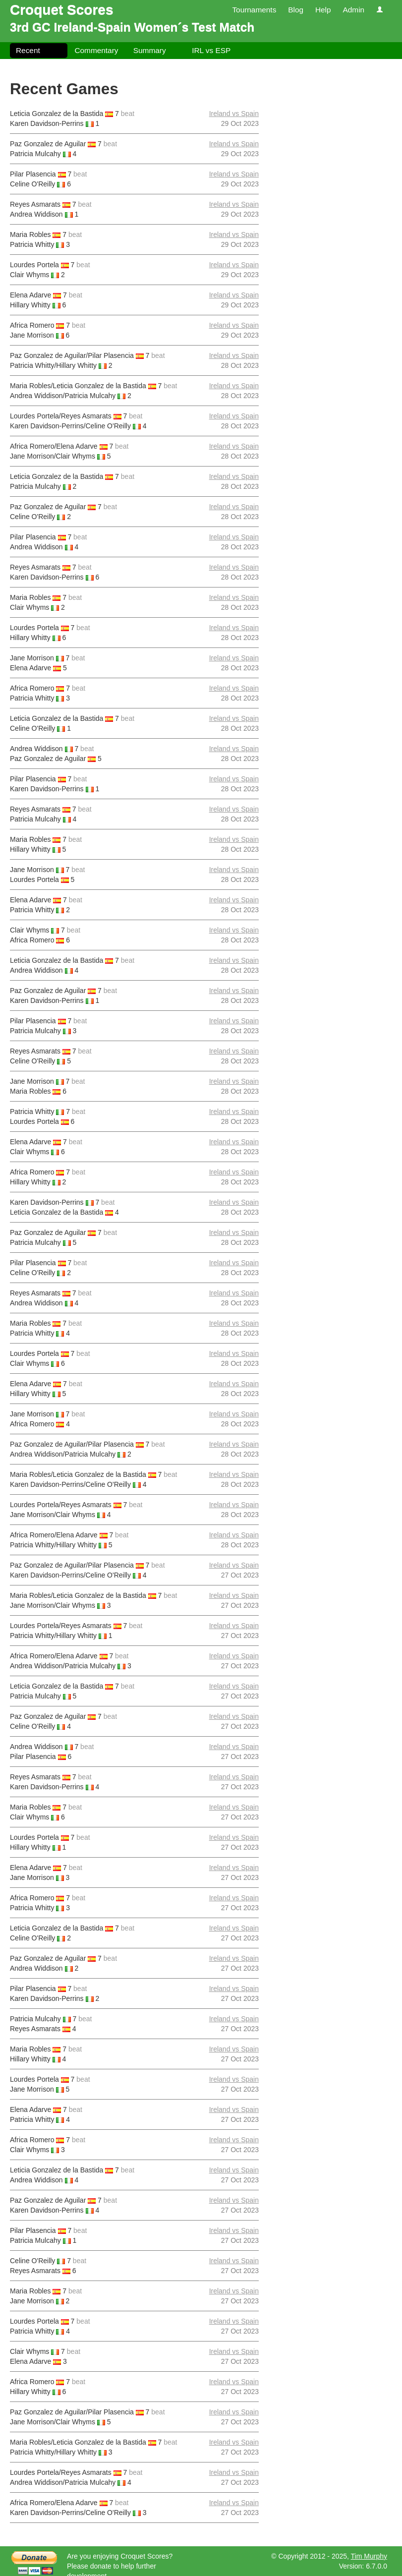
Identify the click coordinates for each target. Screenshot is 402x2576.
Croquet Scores (62, 9)
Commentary (96, 50)
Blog (295, 9)
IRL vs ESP (211, 50)
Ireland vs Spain (234, 113)
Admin (353, 9)
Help (323, 9)
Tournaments (254, 9)
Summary (149, 50)
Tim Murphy (369, 2556)
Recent (28, 50)
